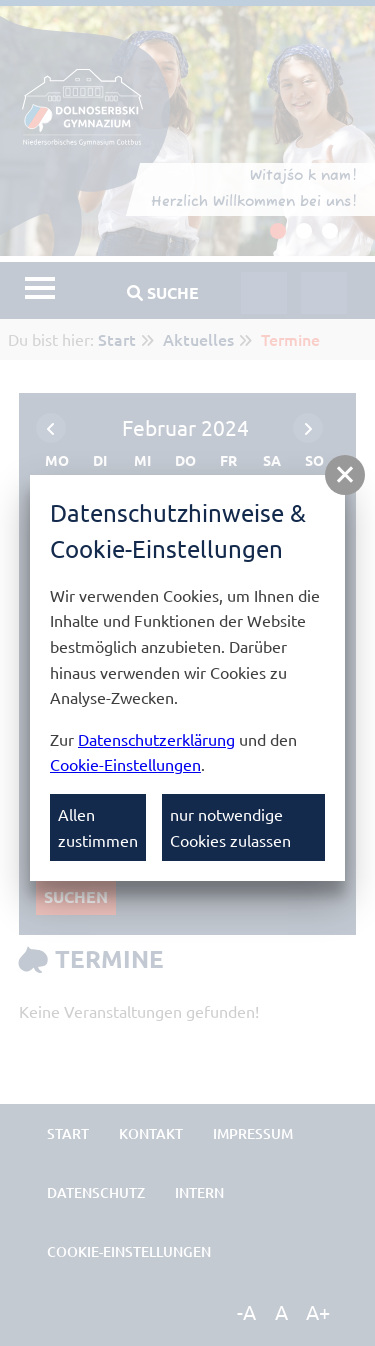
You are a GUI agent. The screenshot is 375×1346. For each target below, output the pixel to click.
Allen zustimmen (98, 827)
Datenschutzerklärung (156, 739)
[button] (345, 475)
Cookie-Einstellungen (125, 764)
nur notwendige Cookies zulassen (230, 827)
